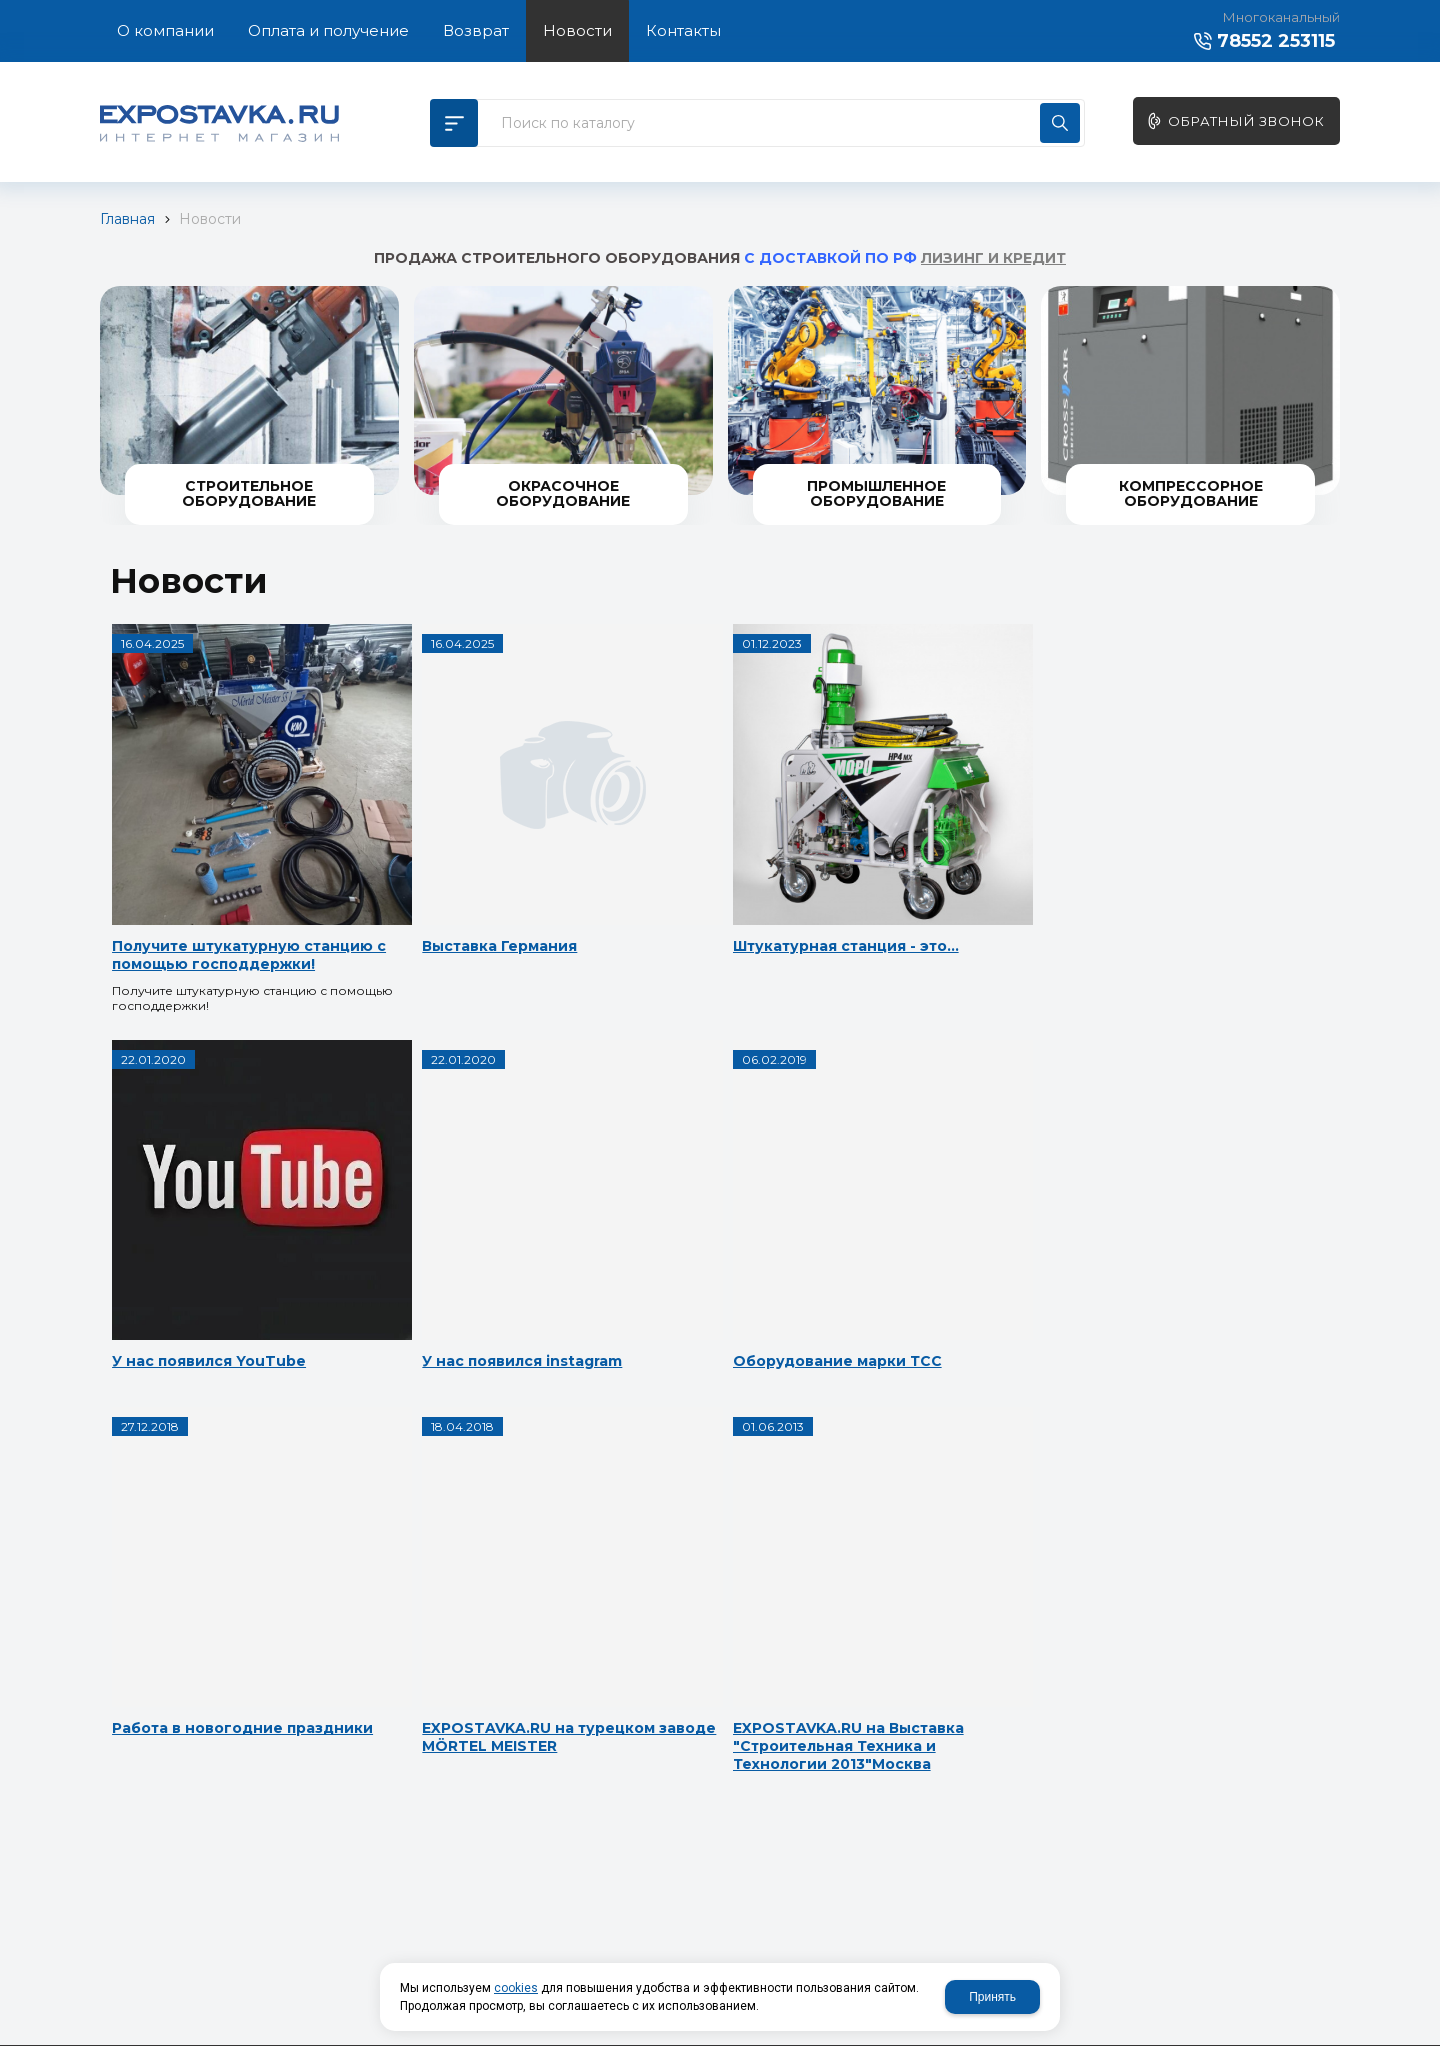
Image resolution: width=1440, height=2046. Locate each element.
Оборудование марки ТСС (448, 1223)
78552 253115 (1276, 41)
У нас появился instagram (210, 1223)
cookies (516, 1988)
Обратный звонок (1246, 121)
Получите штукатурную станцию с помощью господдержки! (204, 885)
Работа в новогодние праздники (663, 1232)
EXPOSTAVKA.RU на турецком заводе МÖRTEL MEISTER (914, 1241)
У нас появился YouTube (908, 867)
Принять (992, 1997)
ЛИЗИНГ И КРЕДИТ (993, 258)
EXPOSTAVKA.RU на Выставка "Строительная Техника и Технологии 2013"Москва (209, 1577)
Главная (127, 219)
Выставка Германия (421, 867)
